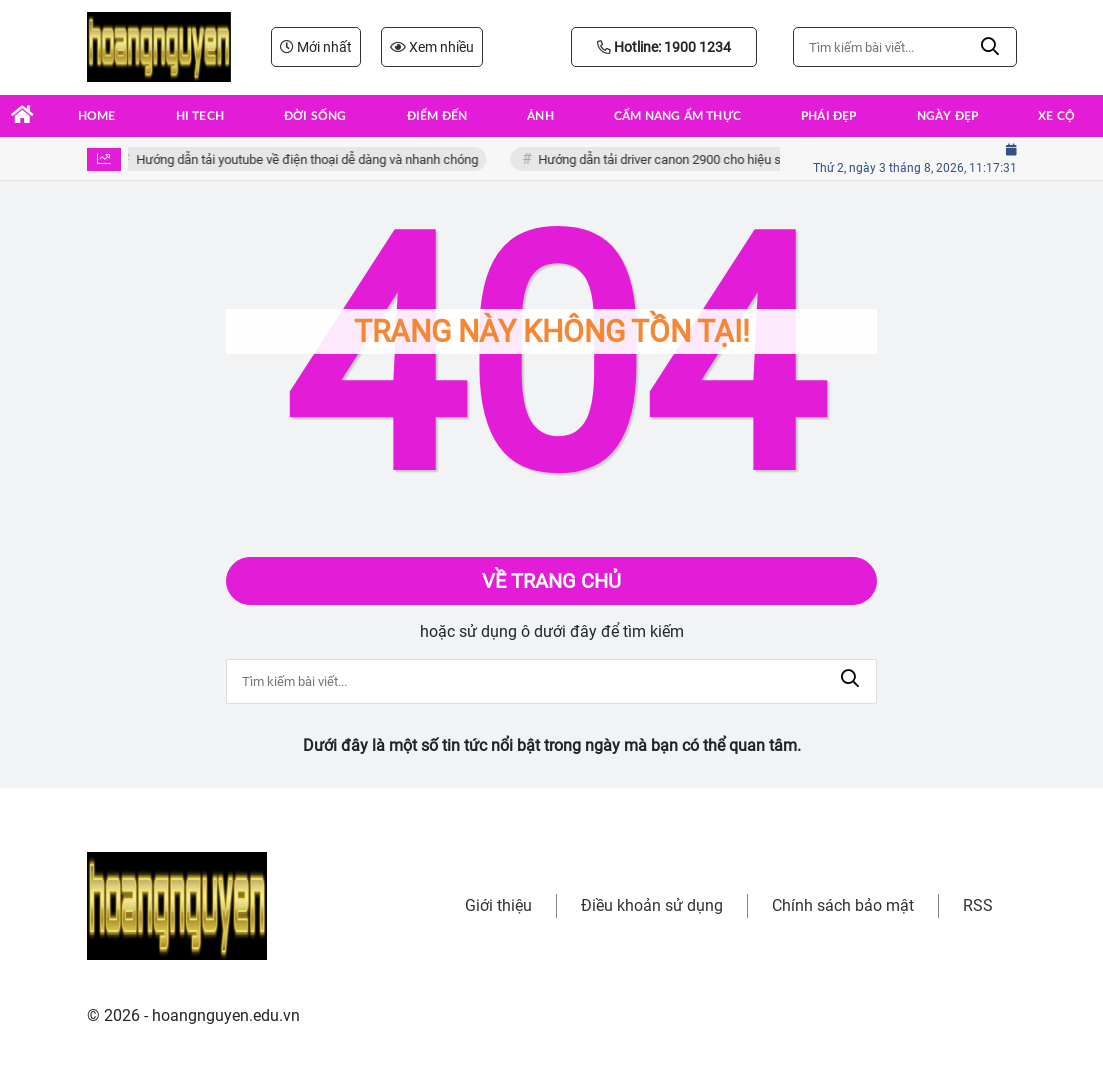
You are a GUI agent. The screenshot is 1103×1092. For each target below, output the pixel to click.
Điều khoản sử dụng (652, 905)
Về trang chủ (551, 581)
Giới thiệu (498, 905)
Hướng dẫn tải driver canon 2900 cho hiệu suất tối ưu (690, 159)
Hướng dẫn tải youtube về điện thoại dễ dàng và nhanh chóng (311, 159)
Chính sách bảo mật (843, 905)
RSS (978, 905)
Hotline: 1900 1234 (664, 47)
